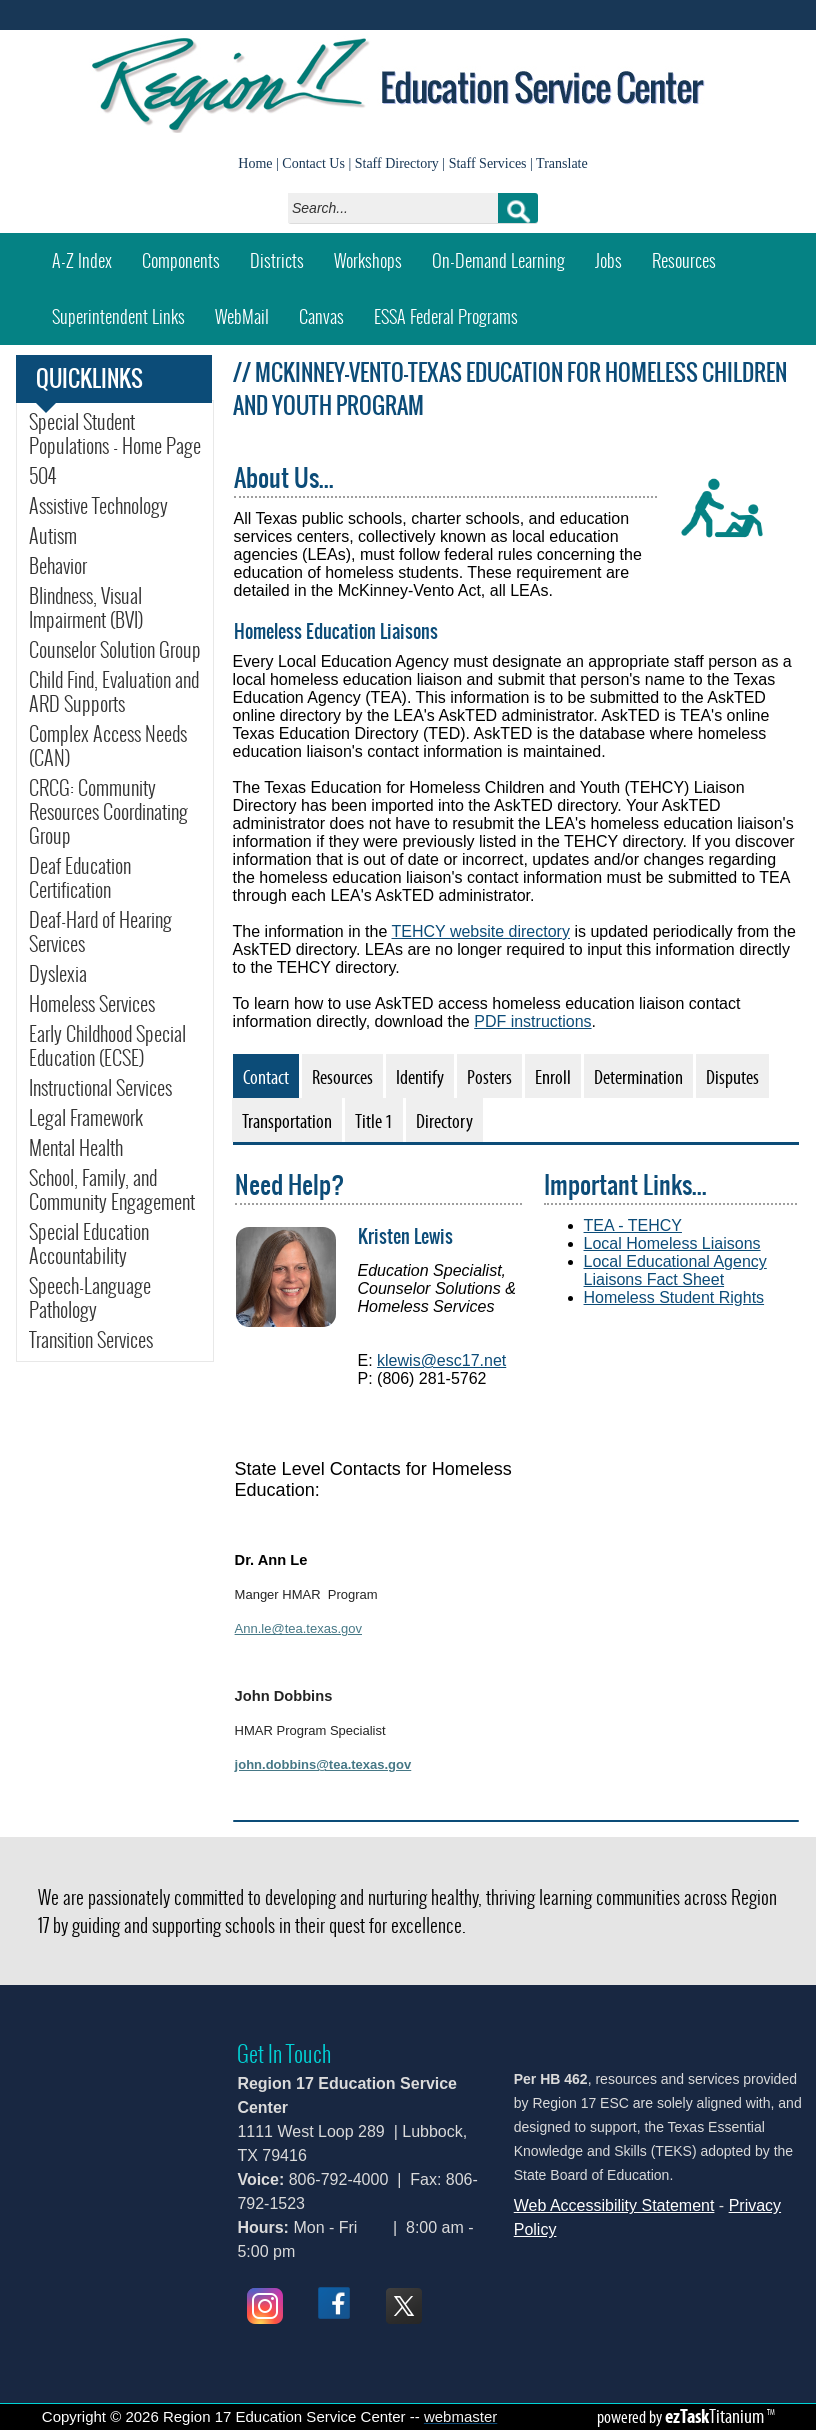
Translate (562, 163)
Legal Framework (86, 1118)
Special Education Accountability (89, 1244)
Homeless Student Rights (674, 1297)
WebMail (249, 309)
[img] (286, 1277)
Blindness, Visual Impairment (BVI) (86, 608)
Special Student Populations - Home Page (115, 434)
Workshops (375, 253)
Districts (277, 260)
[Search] (398, 208)
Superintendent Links (118, 316)
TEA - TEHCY (633, 1225)
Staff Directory (397, 163)
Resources (684, 260)
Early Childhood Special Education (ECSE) (107, 1046)
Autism (53, 536)
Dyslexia (58, 974)
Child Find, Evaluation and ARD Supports (114, 692)
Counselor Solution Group (115, 650)
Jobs (608, 260)
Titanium (716, 2416)
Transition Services (91, 1340)
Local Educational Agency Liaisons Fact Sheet (675, 1270)
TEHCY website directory (481, 931)
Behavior (58, 566)
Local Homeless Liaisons (672, 1243)
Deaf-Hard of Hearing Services (100, 932)
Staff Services (488, 163)
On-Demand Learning (498, 260)
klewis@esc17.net (441, 1360)
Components (181, 260)
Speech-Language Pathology (90, 1298)
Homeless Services (92, 1004)
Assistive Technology (98, 506)
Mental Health (76, 1148)
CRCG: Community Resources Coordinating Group (108, 812)
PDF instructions (532, 1021)
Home (255, 163)
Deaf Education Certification (80, 878)
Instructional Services (100, 1088)
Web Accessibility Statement (614, 2205)
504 (42, 476)
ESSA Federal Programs (446, 316)
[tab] (266, 1076)
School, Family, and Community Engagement (112, 1190)
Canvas (329, 309)
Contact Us (313, 163)
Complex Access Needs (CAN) (108, 746)
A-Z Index (82, 260)
